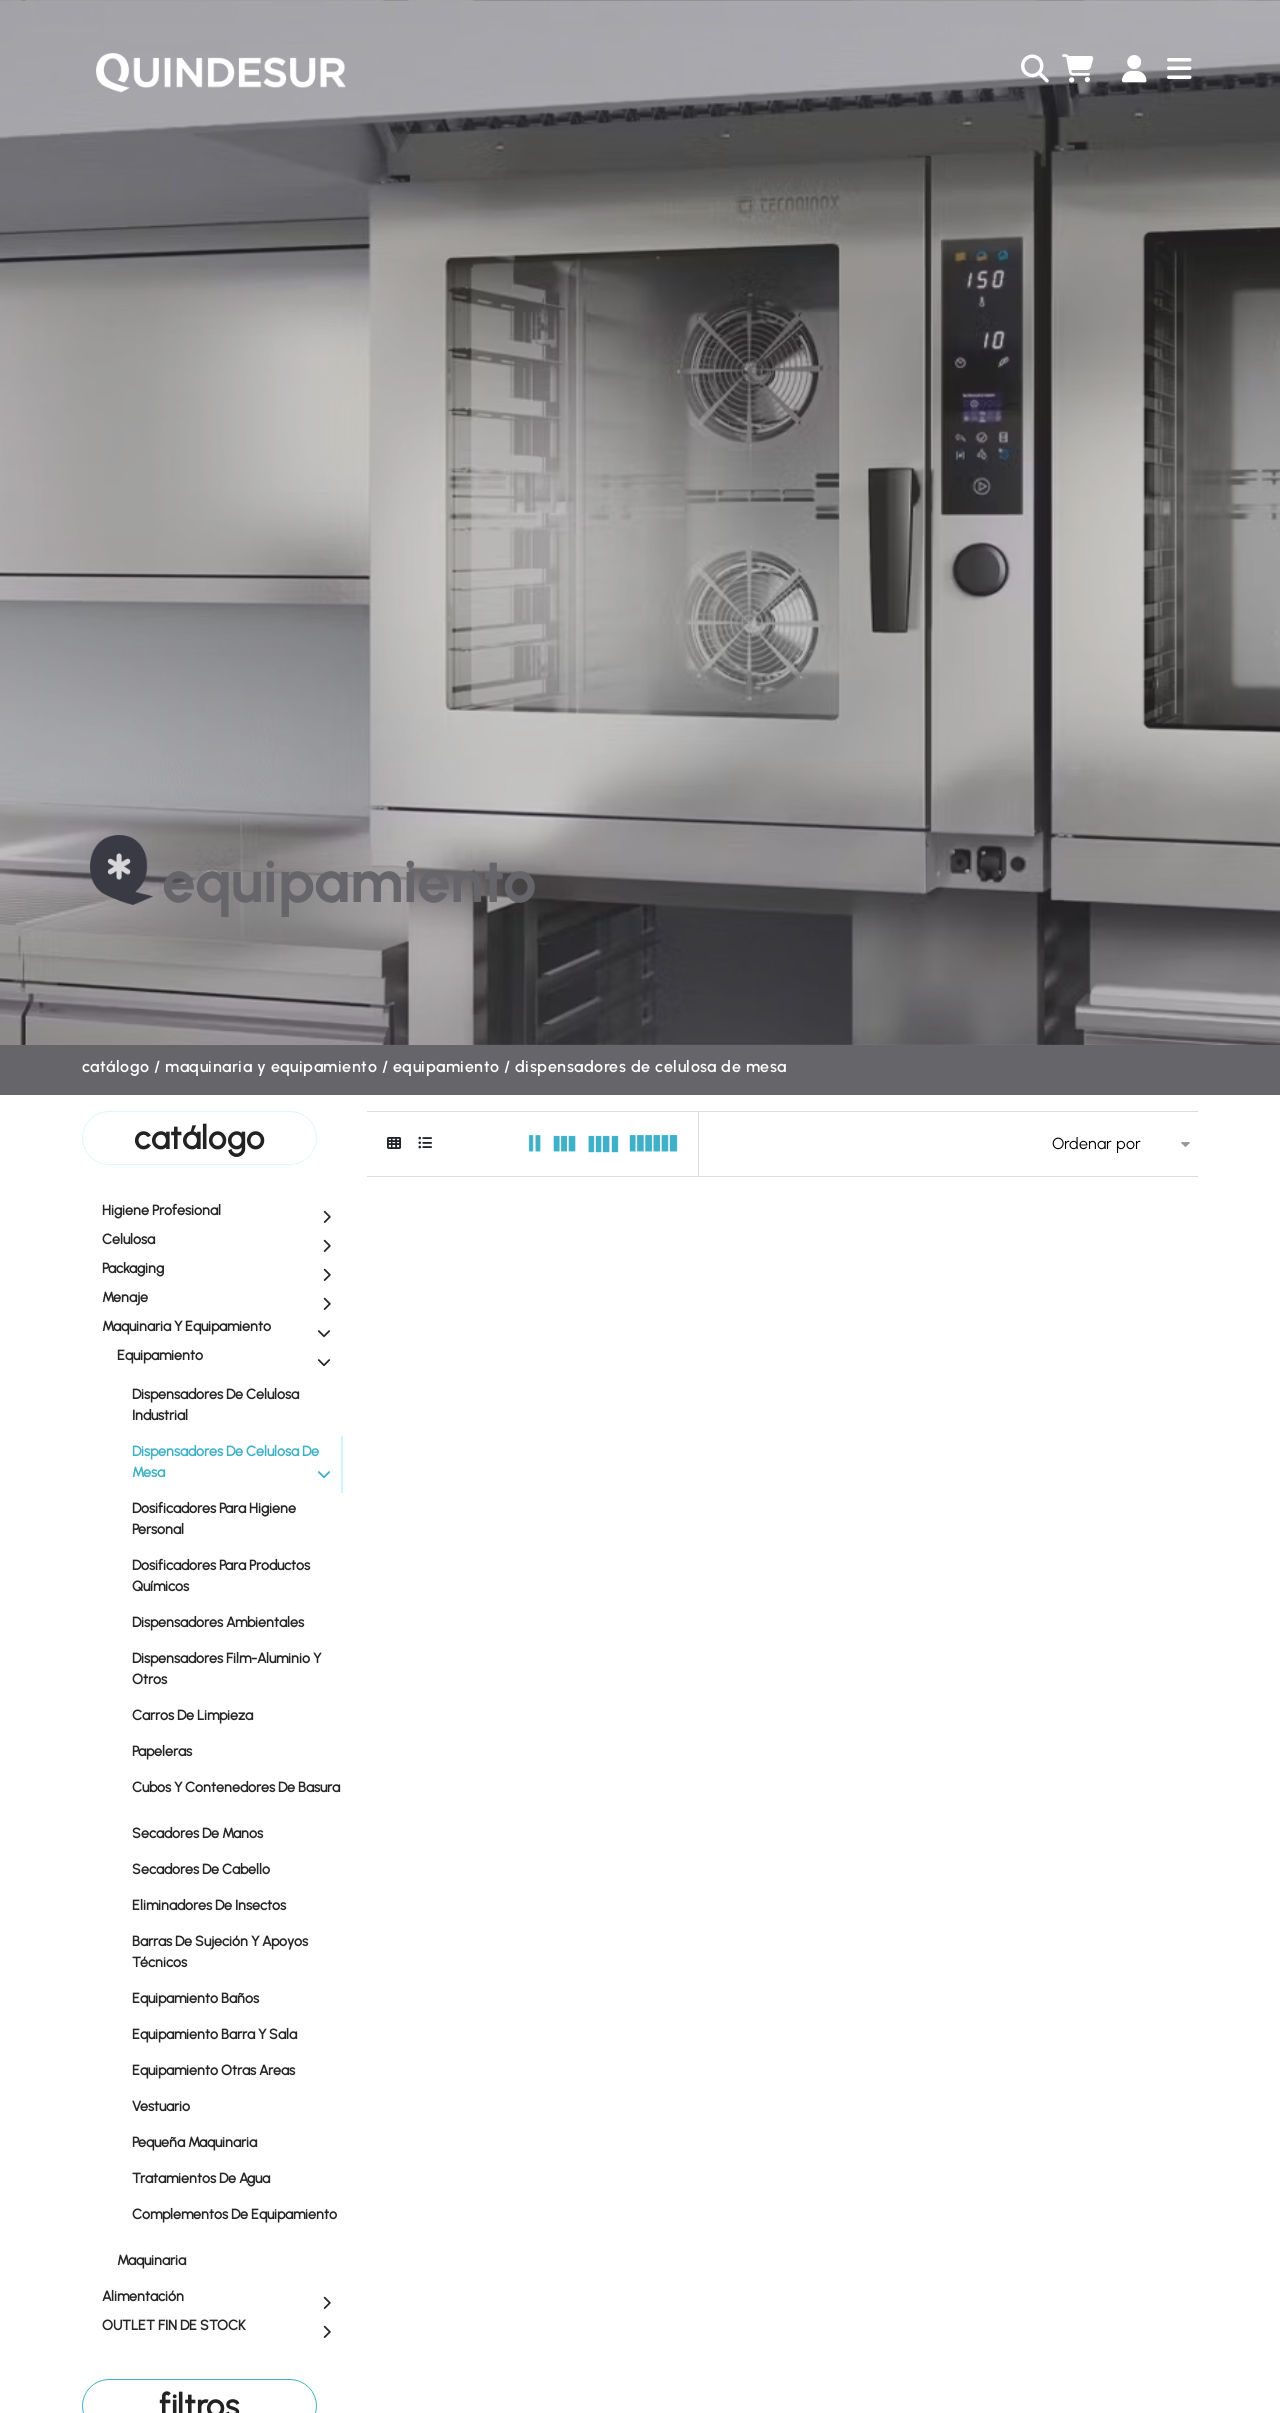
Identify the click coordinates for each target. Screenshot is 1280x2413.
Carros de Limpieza (236, 1714)
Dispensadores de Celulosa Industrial (236, 1405)
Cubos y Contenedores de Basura (236, 1793)
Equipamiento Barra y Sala (236, 2033)
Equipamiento (446, 1066)
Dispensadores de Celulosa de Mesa (651, 1066)
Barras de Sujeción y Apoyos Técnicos (236, 1952)
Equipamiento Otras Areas (236, 2069)
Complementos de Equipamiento (236, 2220)
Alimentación (221, 2298)
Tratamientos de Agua (236, 2177)
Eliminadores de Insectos (236, 1904)
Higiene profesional (221, 1212)
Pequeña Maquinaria (236, 2141)
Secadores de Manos (236, 1832)
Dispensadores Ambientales (236, 1621)
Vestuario (236, 2105)
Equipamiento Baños (236, 1997)
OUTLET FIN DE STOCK (221, 2327)
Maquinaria (229, 2259)
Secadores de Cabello (236, 1868)
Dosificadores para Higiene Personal (236, 1519)
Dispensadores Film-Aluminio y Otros (236, 1669)
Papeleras (236, 1750)
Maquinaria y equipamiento (271, 1066)
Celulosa (221, 1241)
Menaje (221, 1299)
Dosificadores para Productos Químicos (236, 1576)
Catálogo (116, 1066)
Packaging (221, 1270)
